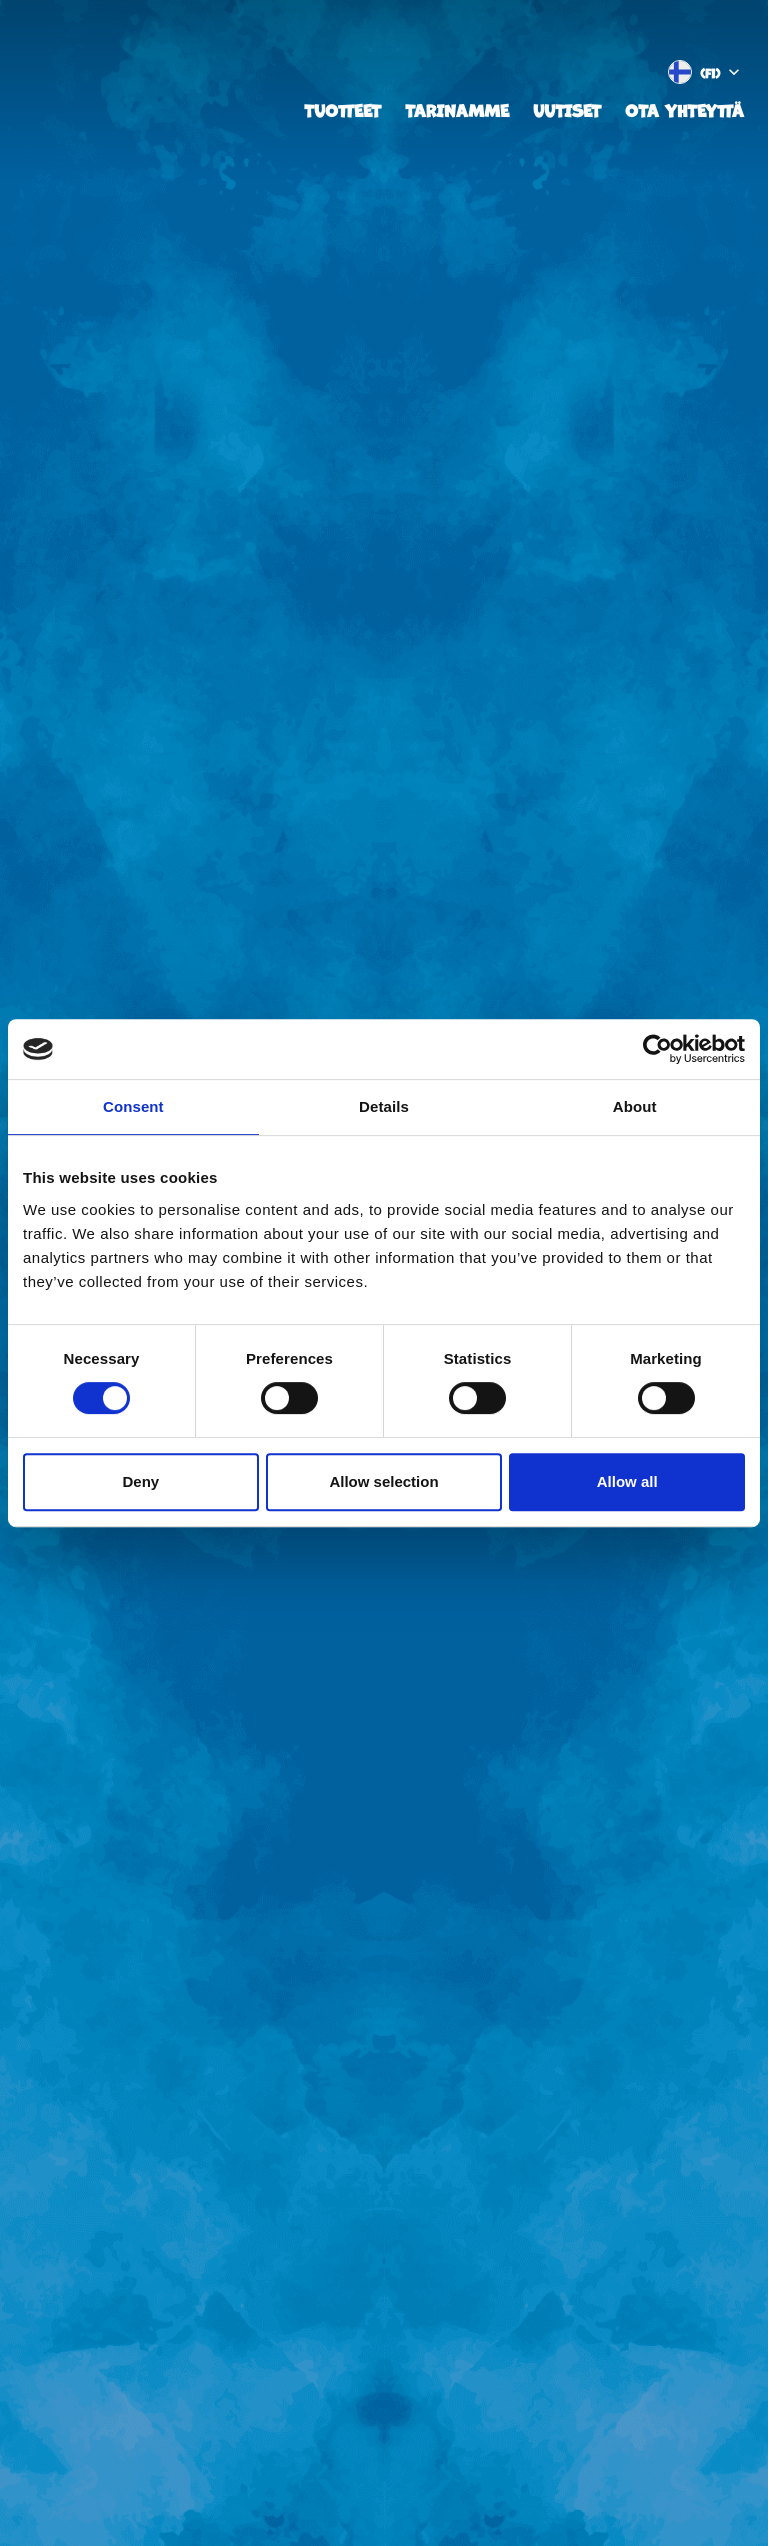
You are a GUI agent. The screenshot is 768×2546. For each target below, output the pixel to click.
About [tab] (635, 1106)
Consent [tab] (133, 1106)
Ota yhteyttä (684, 109)
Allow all (627, 1481)
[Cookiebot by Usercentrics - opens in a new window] (657, 1049)
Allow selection (383, 1481)
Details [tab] (384, 1106)
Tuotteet (342, 109)
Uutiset (567, 109)
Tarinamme (457, 109)
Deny (140, 1481)
